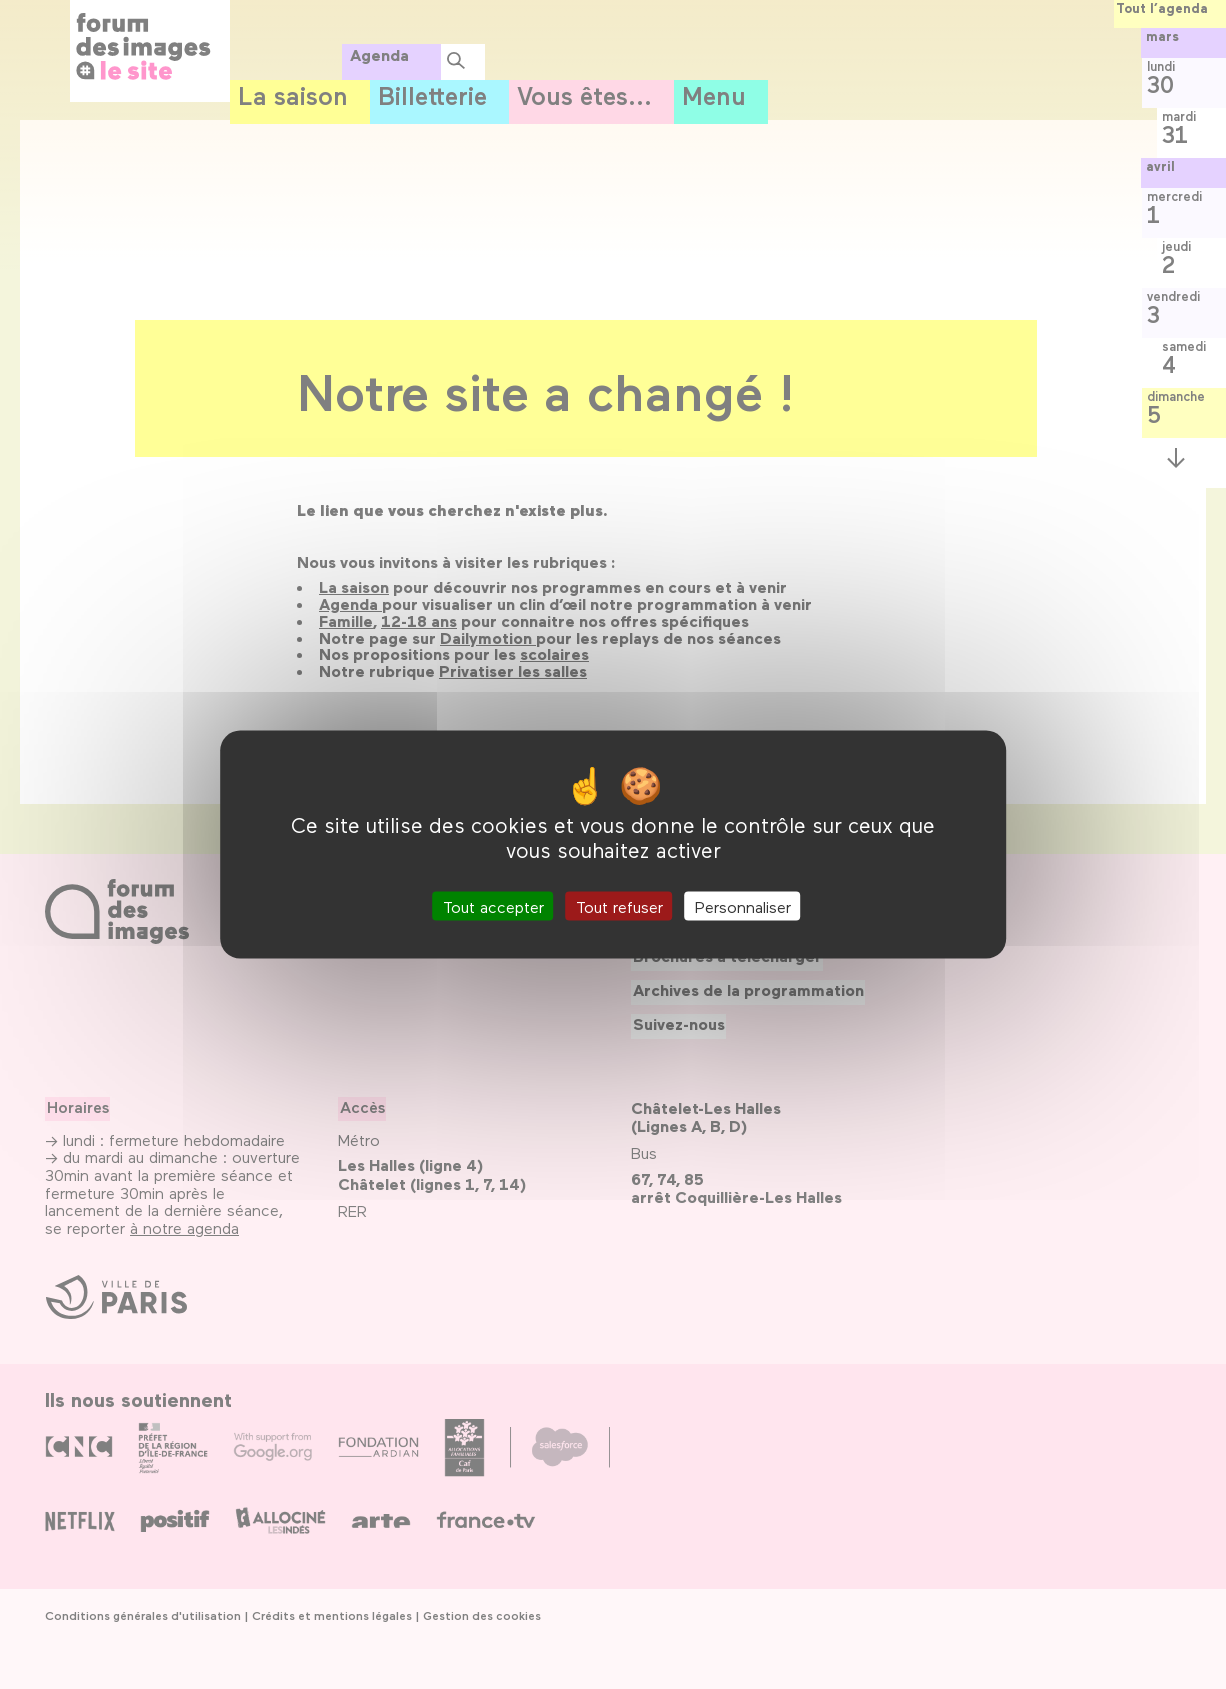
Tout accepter (493, 906)
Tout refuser (619, 906)
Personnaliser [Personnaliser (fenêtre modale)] (743, 906)
